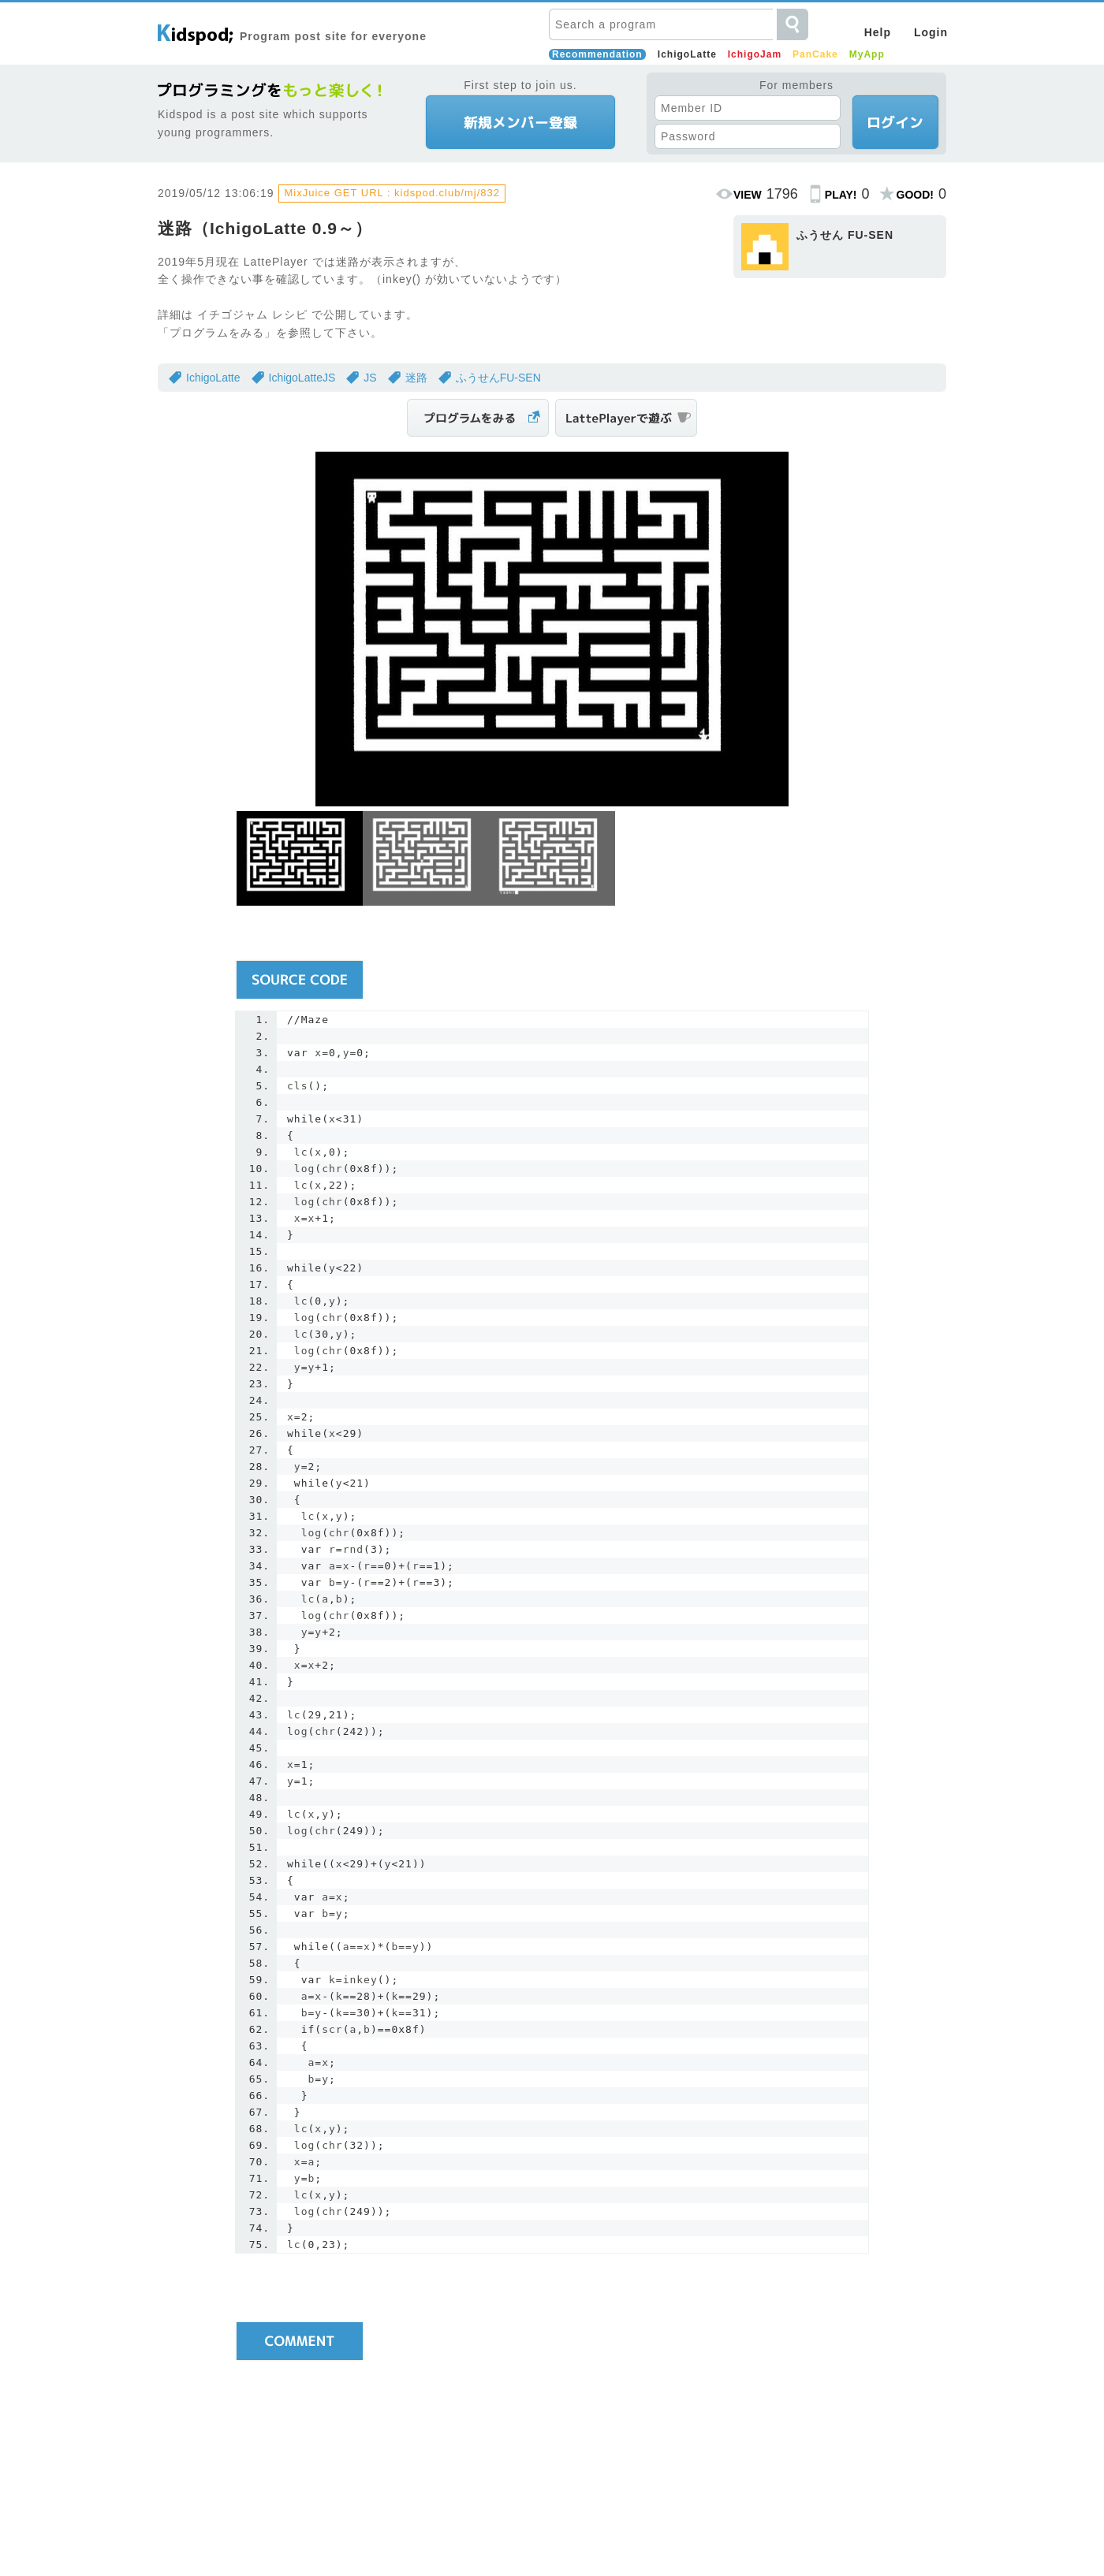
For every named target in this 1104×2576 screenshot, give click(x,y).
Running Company (602, 2534)
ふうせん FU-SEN (844, 235)
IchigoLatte (687, 54)
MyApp (867, 54)
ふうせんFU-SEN (498, 377)
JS (370, 377)
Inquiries (678, 2534)
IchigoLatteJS (302, 377)
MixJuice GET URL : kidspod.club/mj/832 (392, 193)
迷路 (416, 377)
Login (931, 32)
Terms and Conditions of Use (475, 2534)
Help (877, 32)
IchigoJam (754, 54)
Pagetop (922, 2415)
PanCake (815, 54)
